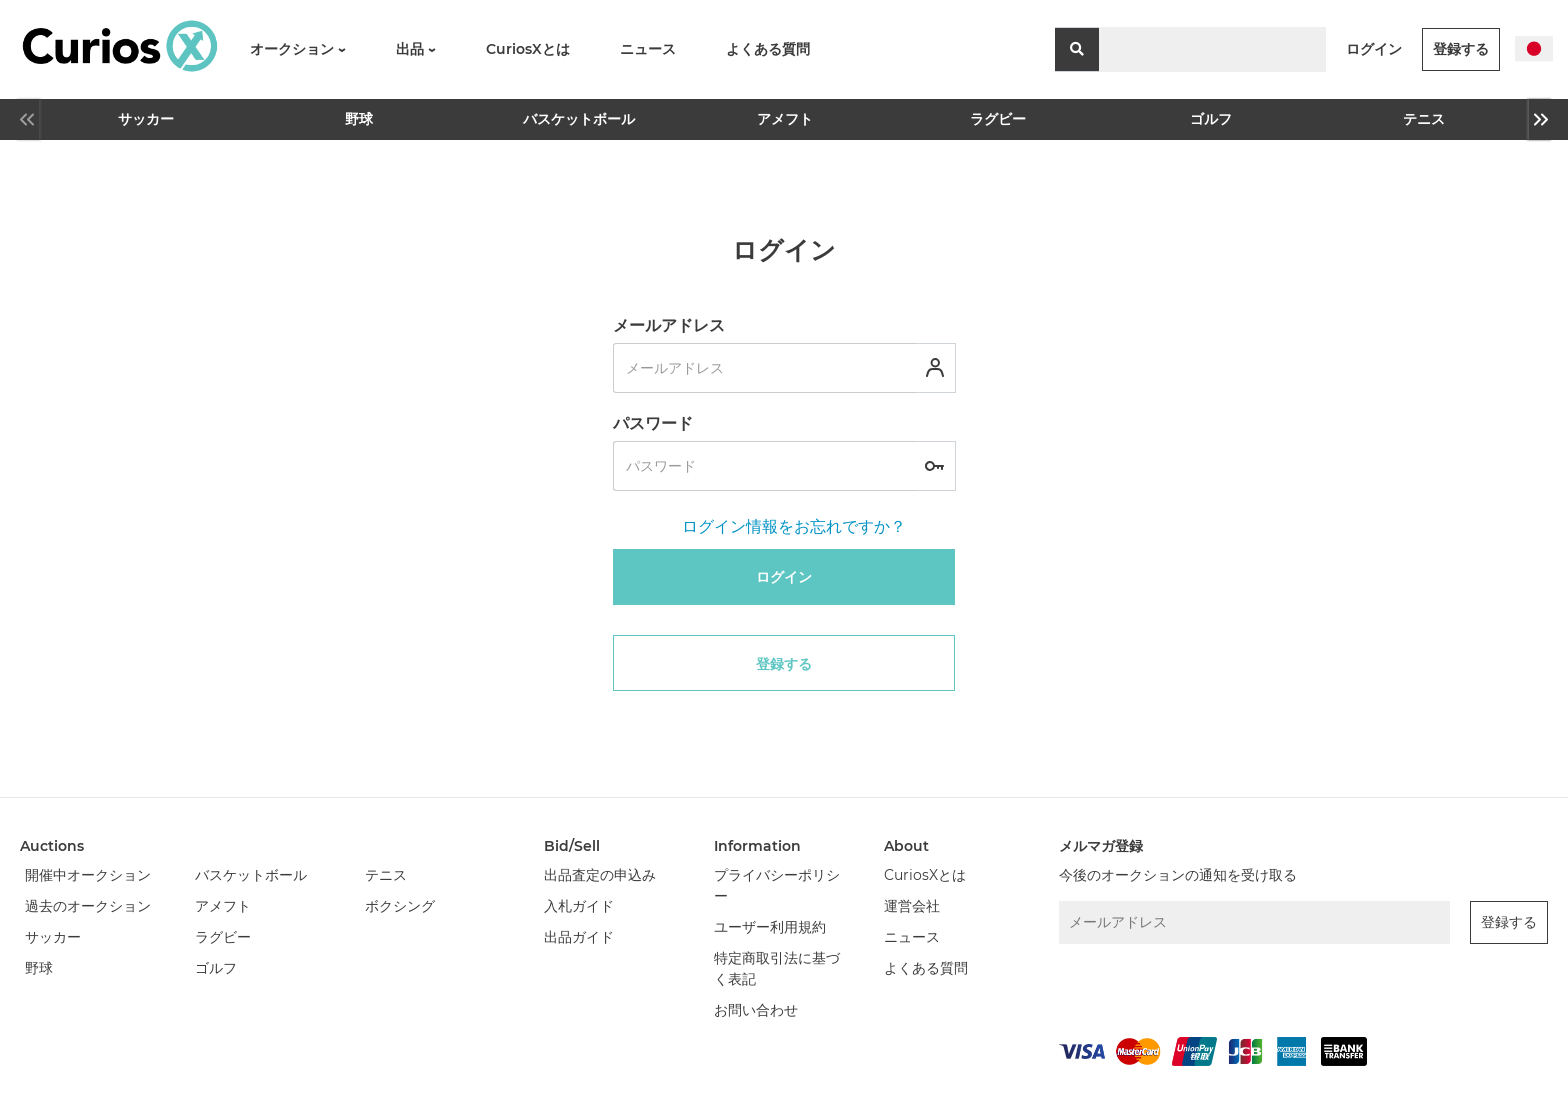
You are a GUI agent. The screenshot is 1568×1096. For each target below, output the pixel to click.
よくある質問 (768, 49)
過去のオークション (88, 906)
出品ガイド (579, 937)
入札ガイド (579, 906)
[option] (145, 119)
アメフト (785, 119)
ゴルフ (1211, 119)
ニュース (648, 49)
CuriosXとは (528, 49)
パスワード (653, 423)
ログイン (1374, 49)
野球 (359, 119)
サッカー (146, 119)
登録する (1461, 49)
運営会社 (912, 906)
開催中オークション (88, 875)
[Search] (1212, 49)
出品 (416, 49)
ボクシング (400, 906)
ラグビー (998, 119)
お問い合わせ (756, 1010)
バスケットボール (574, 119)
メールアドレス (669, 325)
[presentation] (1165, 986)
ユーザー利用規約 (770, 927)
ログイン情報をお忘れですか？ (794, 526)
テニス (1424, 119)
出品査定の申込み (600, 875)
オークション (298, 49)
